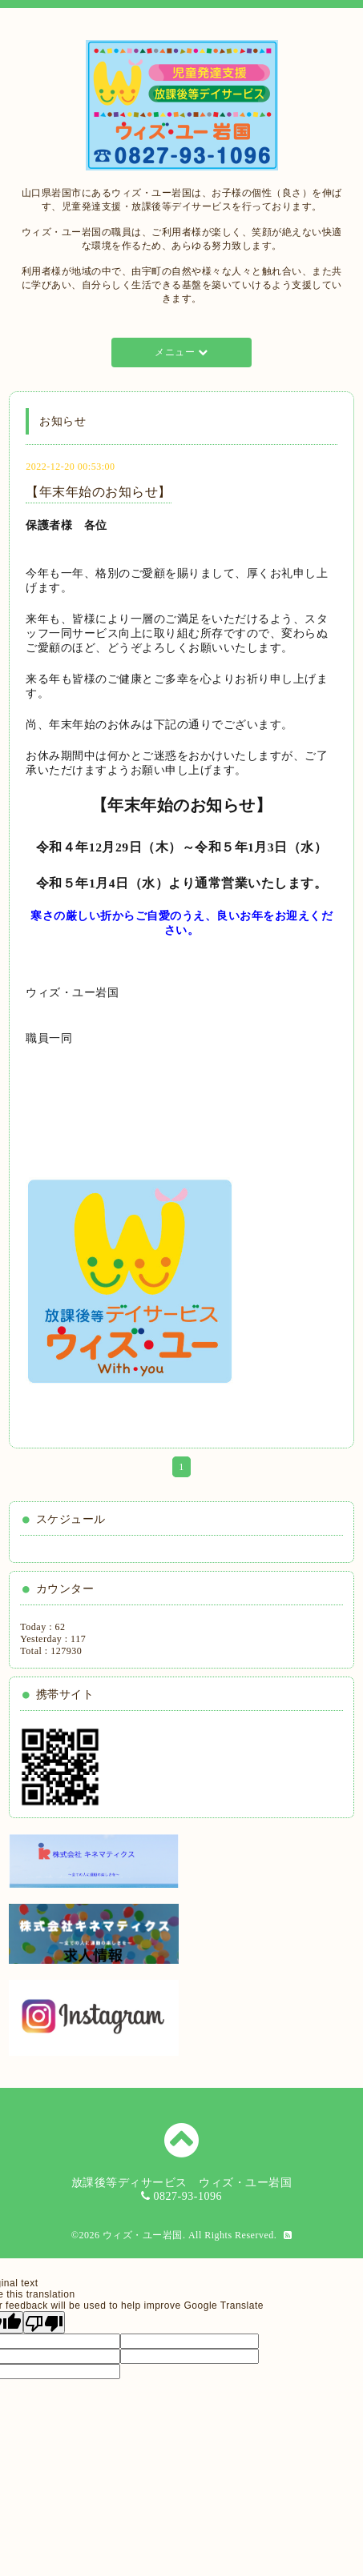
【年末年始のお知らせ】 (98, 492)
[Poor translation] (44, 2322)
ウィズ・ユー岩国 (143, 2235)
